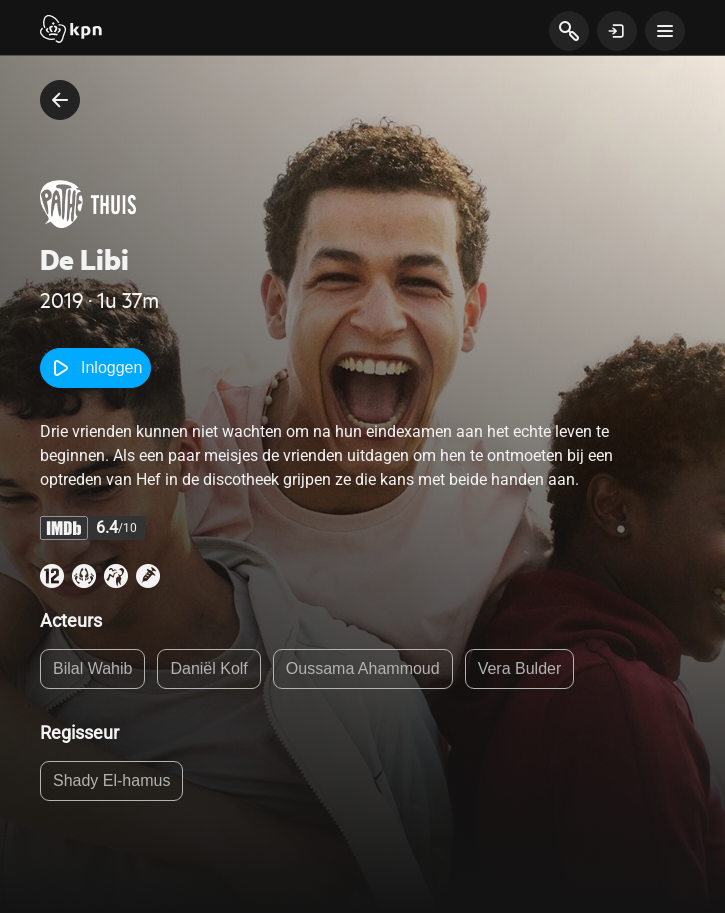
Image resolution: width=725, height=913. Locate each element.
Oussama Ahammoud (363, 668)
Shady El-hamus (111, 780)
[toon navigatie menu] (665, 31)
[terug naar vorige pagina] (60, 100)
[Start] (71, 31)
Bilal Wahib (92, 668)
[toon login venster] (617, 31)
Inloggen (95, 368)
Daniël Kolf (208, 668)
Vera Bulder (520, 668)
